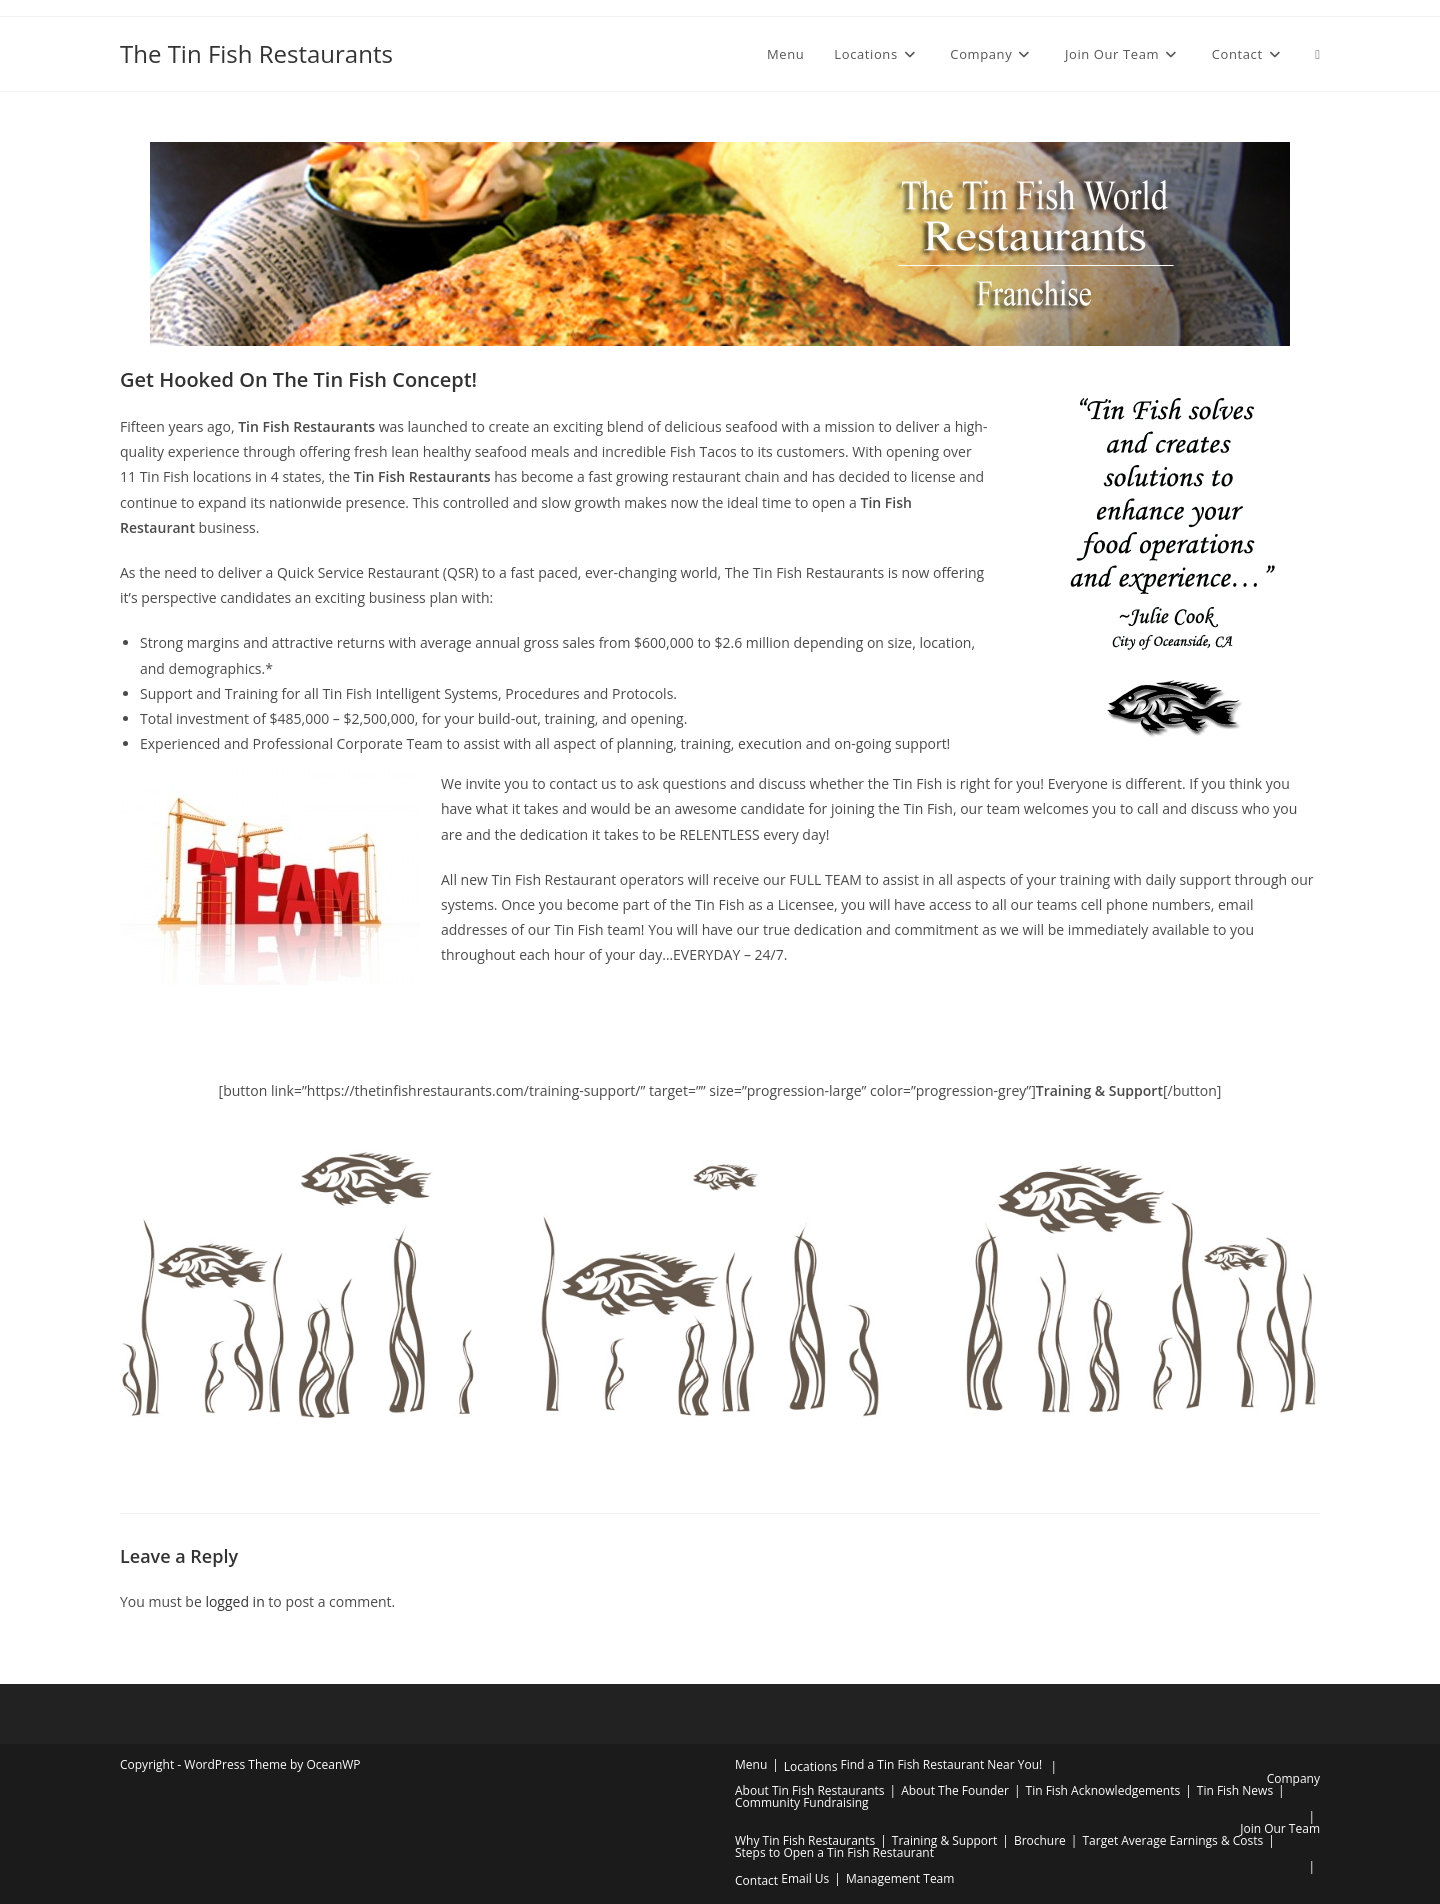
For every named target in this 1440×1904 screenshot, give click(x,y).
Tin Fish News (1235, 1790)
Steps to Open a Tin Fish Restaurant (834, 1852)
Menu (751, 1764)
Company (1293, 1778)
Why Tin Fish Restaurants (805, 1840)
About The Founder (955, 1790)
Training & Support (944, 1840)
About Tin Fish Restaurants (810, 1790)
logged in (234, 1601)
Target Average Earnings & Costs (1172, 1840)
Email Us (805, 1878)
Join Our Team (1280, 1828)
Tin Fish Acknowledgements (1103, 1790)
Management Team (900, 1878)
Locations (811, 1766)
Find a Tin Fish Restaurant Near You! (941, 1764)
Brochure (1040, 1840)
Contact (756, 1880)
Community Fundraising (802, 1802)
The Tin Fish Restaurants (256, 53)
